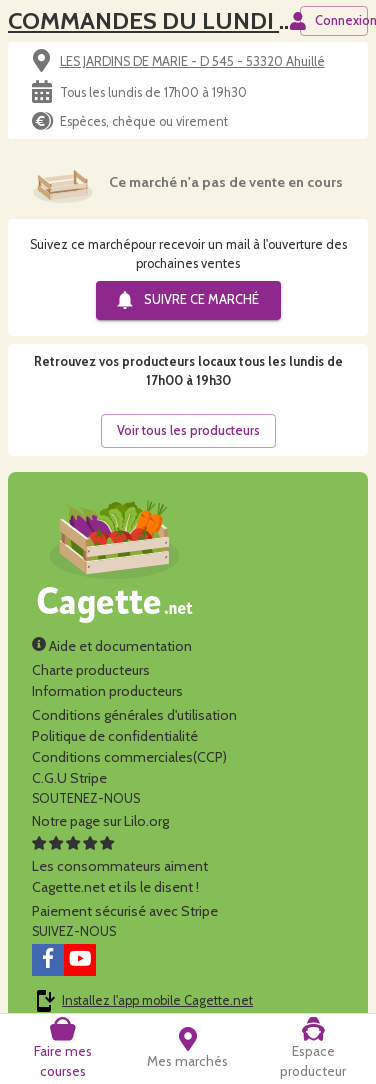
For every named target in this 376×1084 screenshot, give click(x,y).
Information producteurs (107, 691)
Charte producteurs (91, 670)
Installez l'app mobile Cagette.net (157, 1000)
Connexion (334, 21)
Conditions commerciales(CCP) (129, 757)
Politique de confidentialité (115, 736)
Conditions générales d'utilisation (134, 715)
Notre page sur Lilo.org (100, 821)
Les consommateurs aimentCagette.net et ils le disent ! (120, 866)
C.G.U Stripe (69, 778)
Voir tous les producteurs (188, 430)
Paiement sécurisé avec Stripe (125, 911)
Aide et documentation (112, 646)
